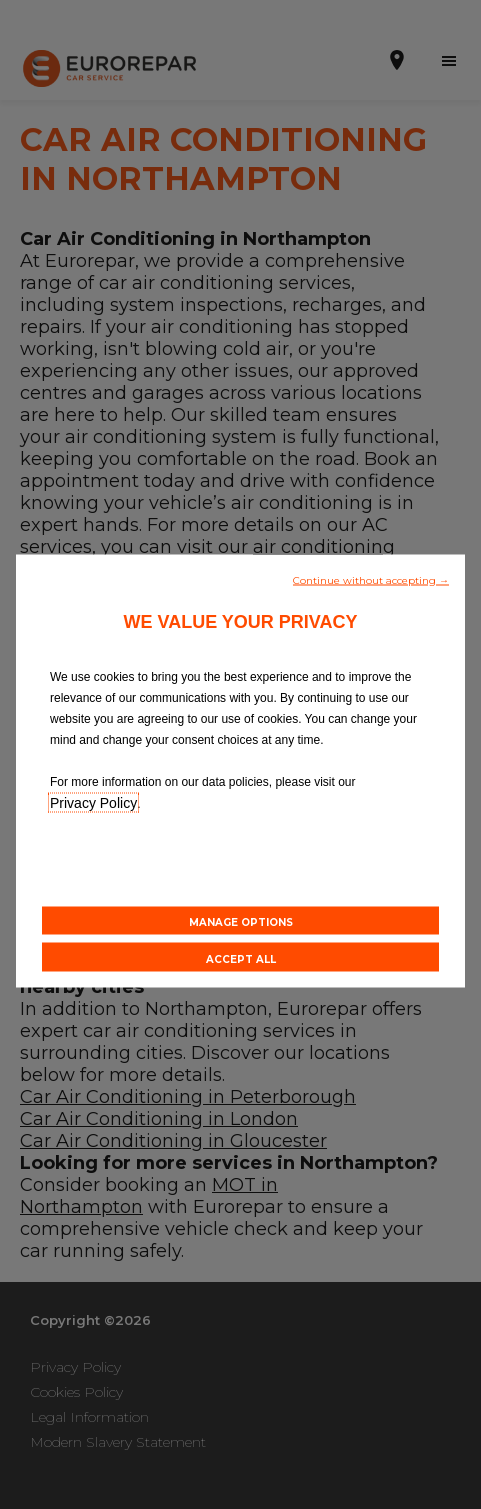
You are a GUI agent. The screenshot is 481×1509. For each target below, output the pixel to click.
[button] (371, 578)
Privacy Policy (93, 802)
